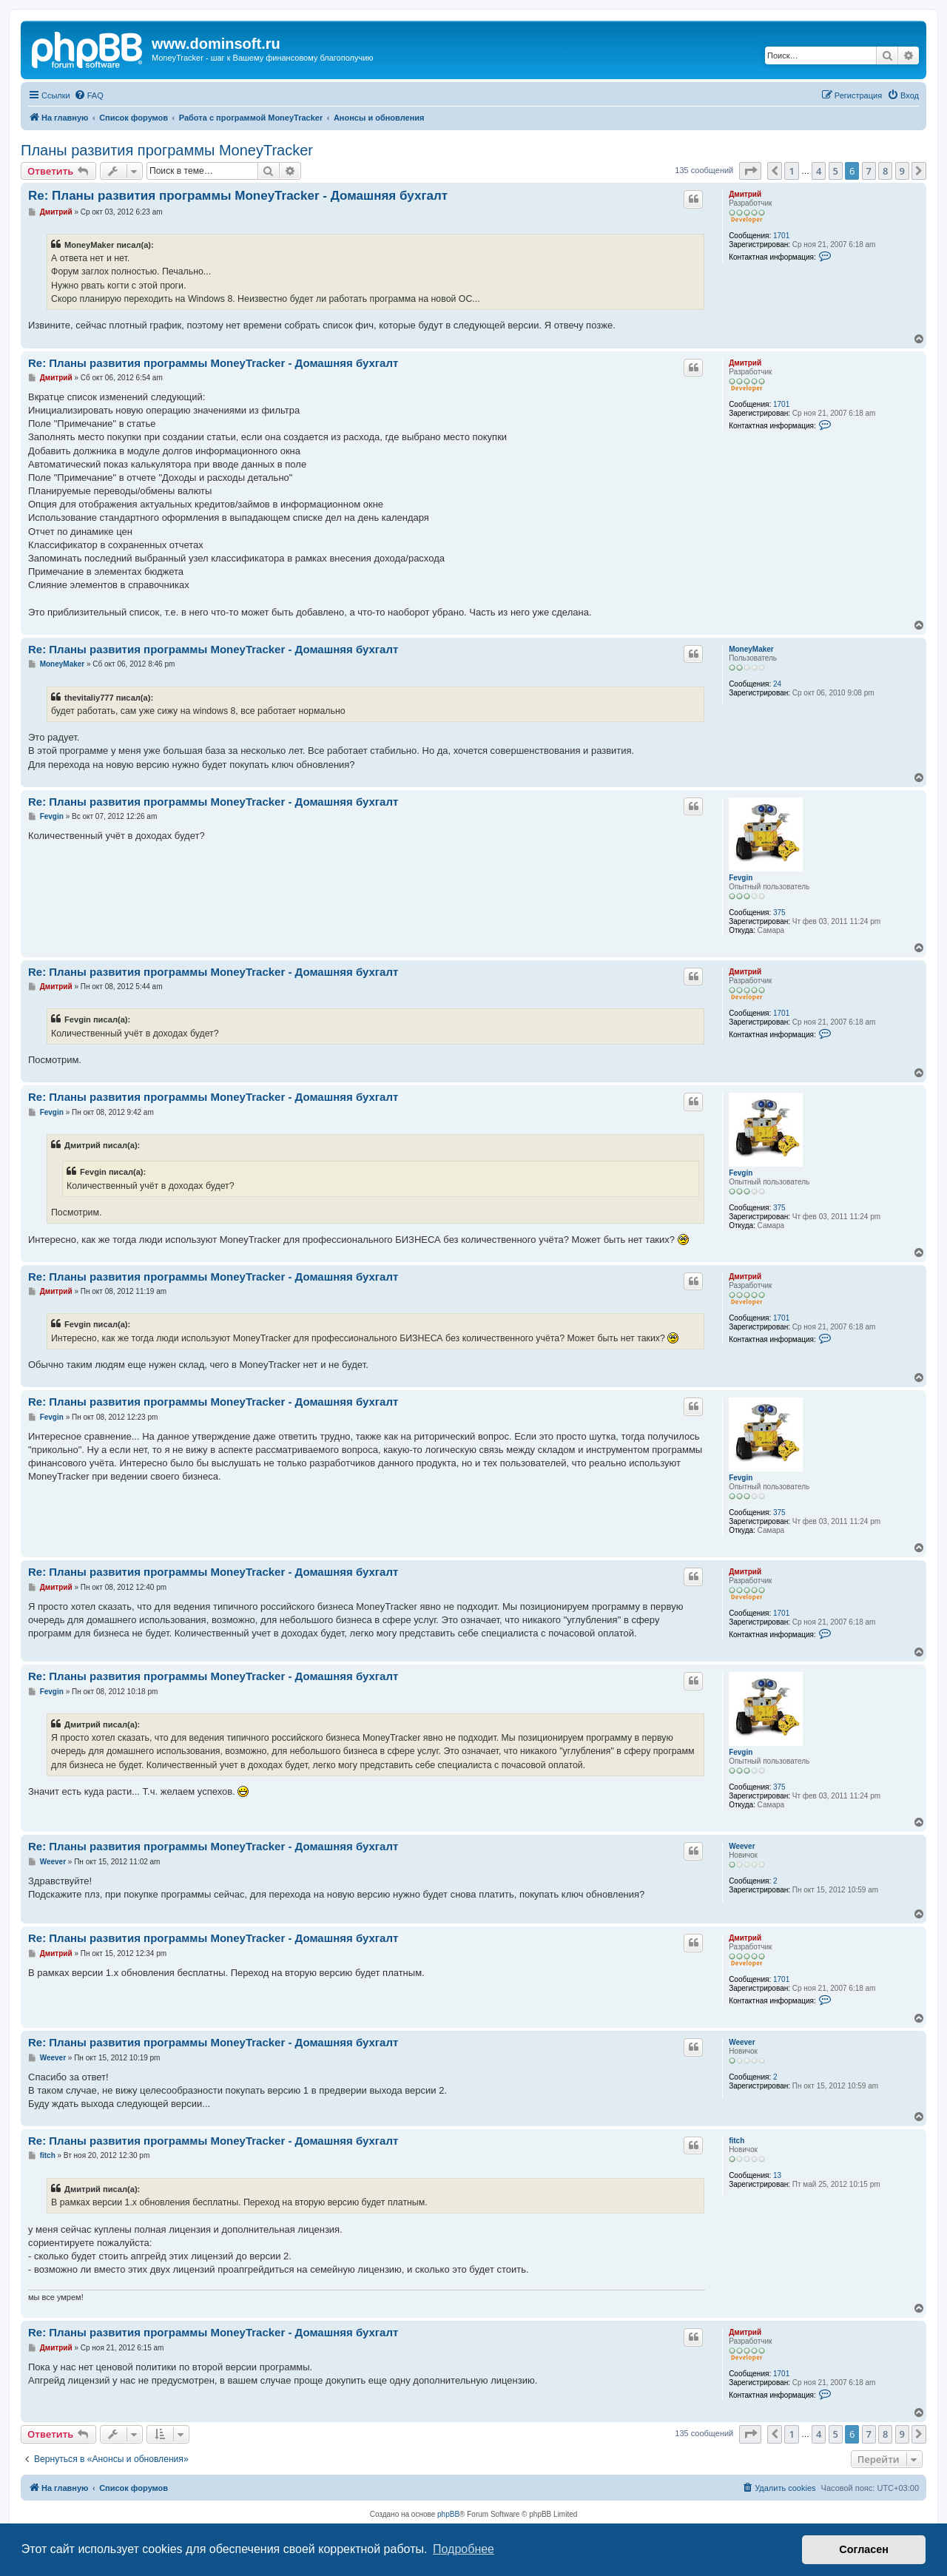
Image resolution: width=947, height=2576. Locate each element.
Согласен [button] (864, 2549)
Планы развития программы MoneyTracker (167, 150)
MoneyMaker (751, 649)
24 (777, 684)
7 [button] (869, 171)
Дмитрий (745, 194)
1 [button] (791, 171)
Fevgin (740, 878)
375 (779, 912)
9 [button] (902, 171)
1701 (781, 236)
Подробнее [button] (463, 2549)
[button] (750, 171)
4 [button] (818, 171)
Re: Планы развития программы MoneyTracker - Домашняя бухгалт (238, 196)
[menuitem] (89, 95)
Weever (742, 1846)
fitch (736, 2141)
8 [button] (885, 171)
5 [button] (835, 171)
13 (777, 2175)
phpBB (448, 2514)
